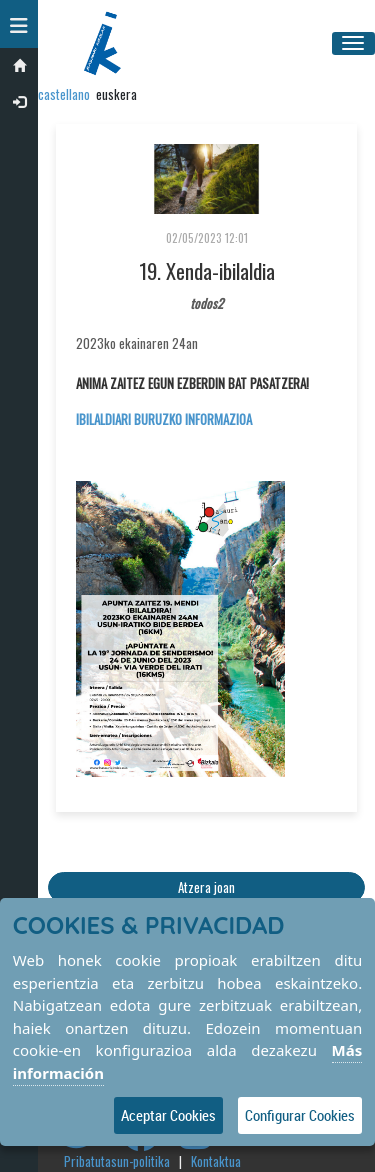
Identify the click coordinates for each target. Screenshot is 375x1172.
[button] (19, 24)
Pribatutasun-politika (117, 1161)
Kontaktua (216, 1161)
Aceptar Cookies (168, 1115)
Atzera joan (206, 887)
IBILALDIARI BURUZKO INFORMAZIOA (164, 419)
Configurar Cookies (300, 1115)
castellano (64, 94)
